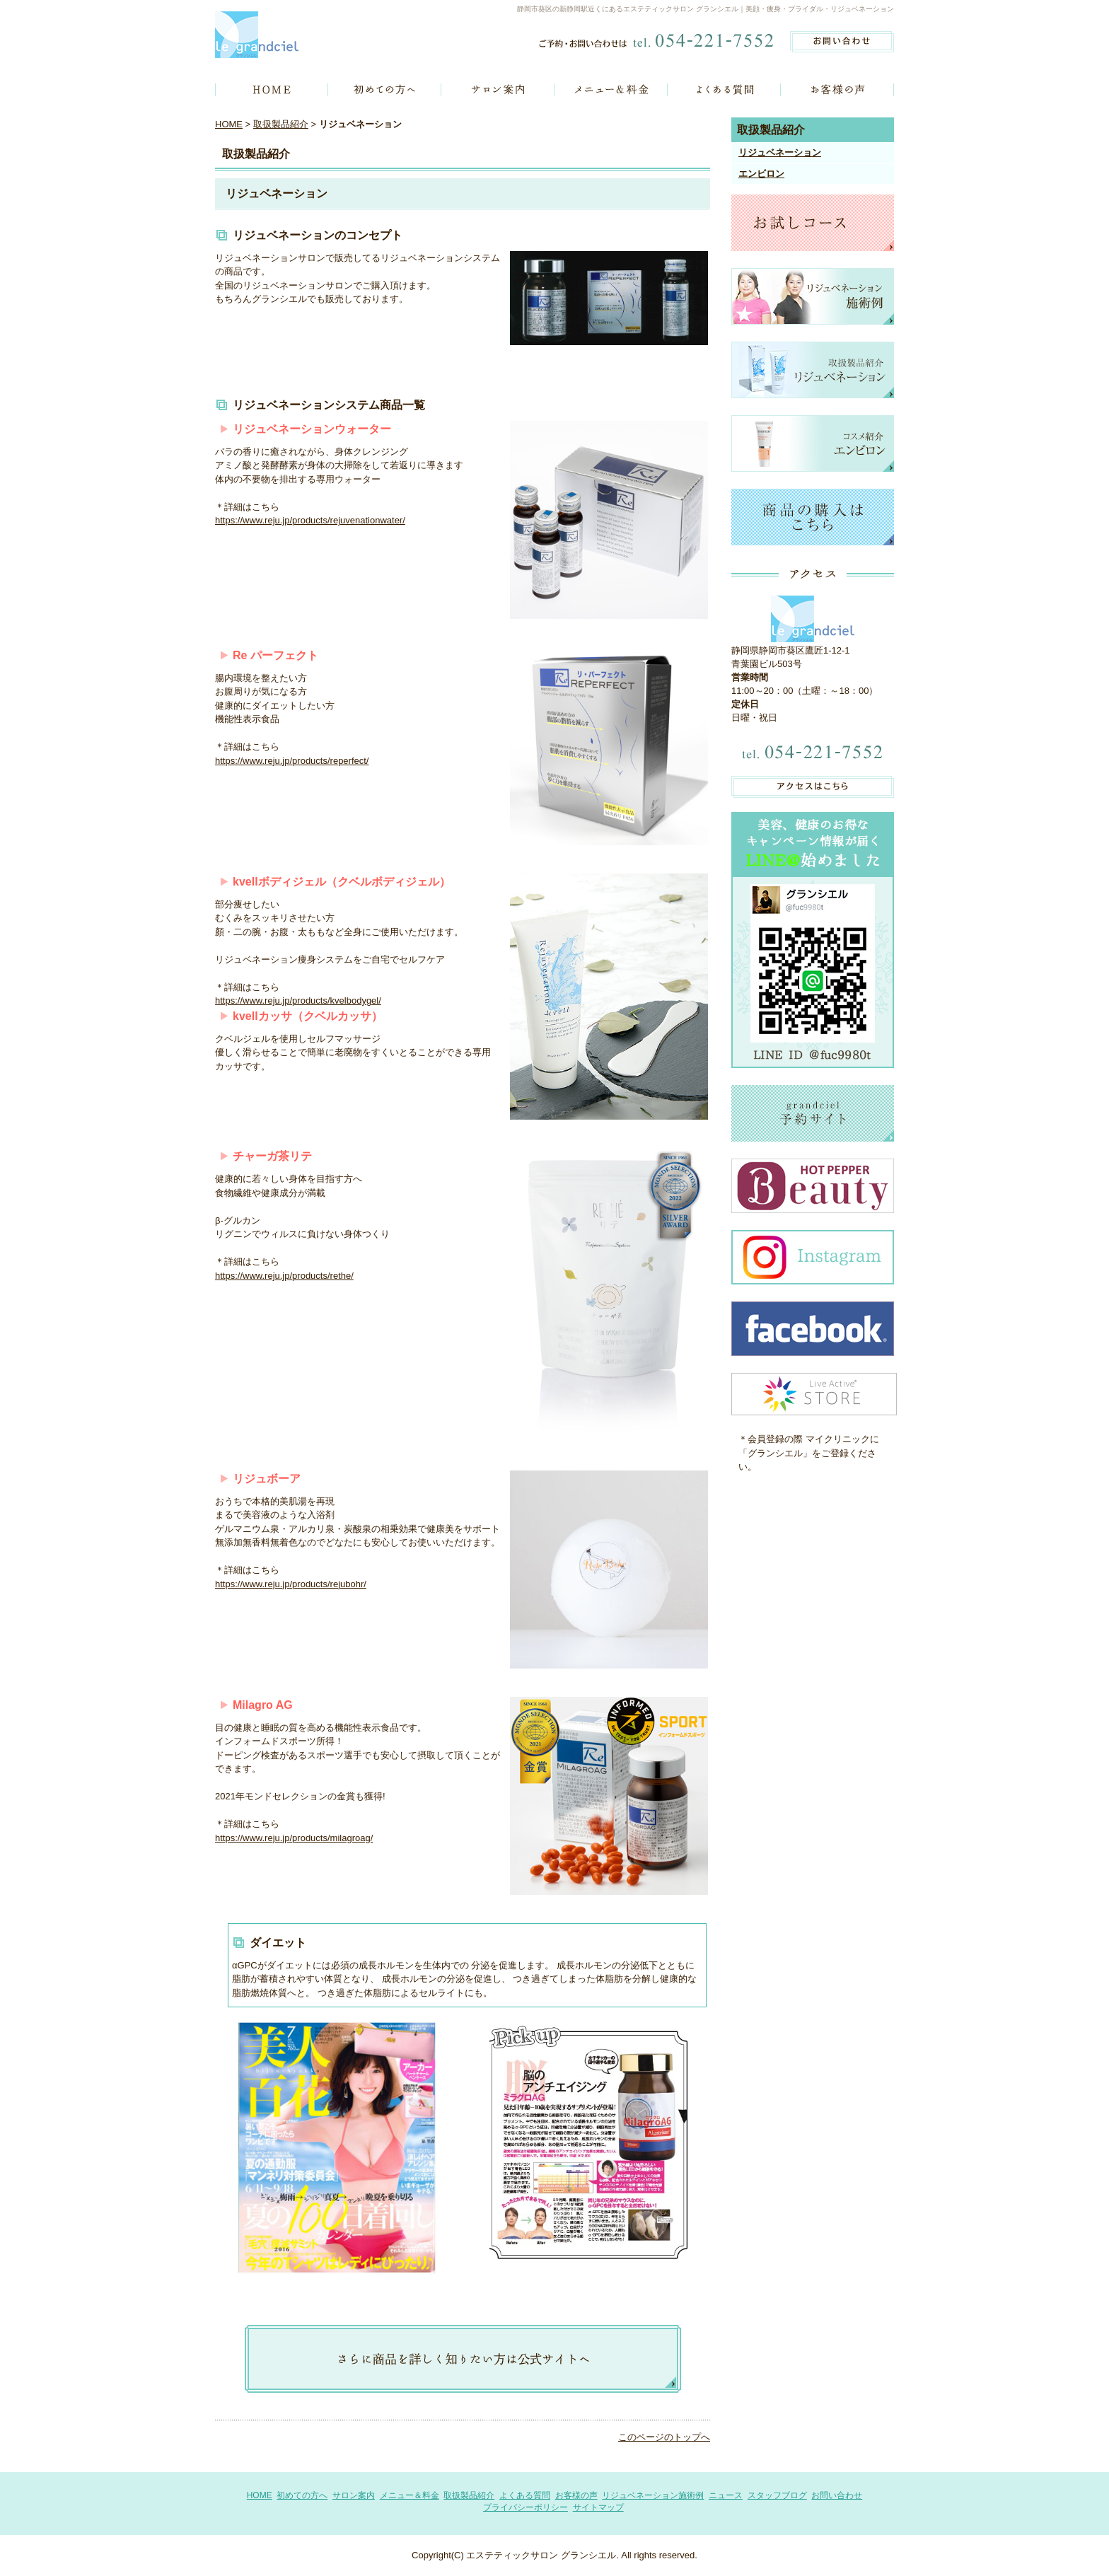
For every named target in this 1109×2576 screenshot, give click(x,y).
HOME (229, 124)
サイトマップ (598, 2507)
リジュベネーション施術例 (653, 2495)
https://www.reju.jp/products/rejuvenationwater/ (310, 520)
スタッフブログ (777, 2495)
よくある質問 (524, 2495)
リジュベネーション (779, 152)
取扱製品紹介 (280, 124)
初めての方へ (302, 2495)
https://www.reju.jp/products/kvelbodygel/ (298, 1000)
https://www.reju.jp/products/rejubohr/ (290, 1584)
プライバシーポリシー (525, 2507)
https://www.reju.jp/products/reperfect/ (291, 760)
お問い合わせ (836, 2495)
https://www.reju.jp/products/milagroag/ (294, 1838)
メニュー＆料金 (409, 2495)
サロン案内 (353, 2495)
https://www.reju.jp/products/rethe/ (284, 1275)
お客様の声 (576, 2495)
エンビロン (761, 173)
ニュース (726, 2495)
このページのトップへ (664, 2437)
